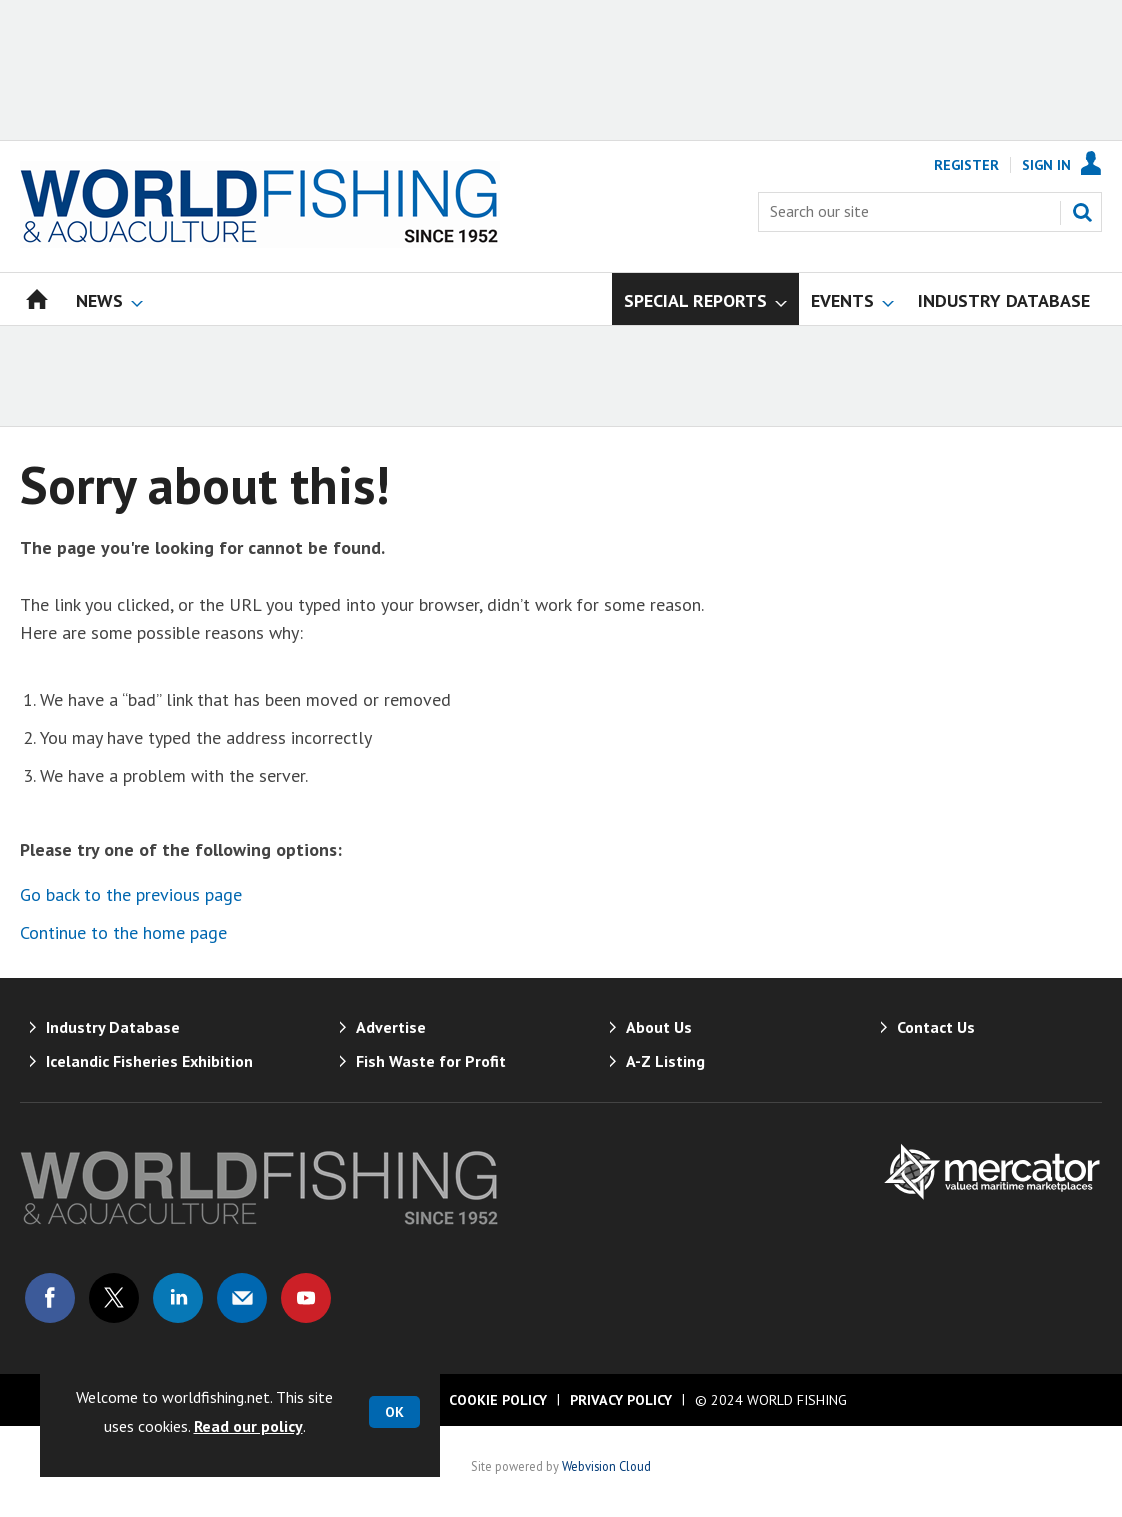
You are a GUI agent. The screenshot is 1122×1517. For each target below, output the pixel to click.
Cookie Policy (498, 1400)
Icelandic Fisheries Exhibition (149, 1061)
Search (1082, 212)
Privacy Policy (621, 1400)
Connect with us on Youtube (306, 1298)
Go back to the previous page (131, 894)
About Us (659, 1027)
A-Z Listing (665, 1061)
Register (966, 165)
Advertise (391, 1027)
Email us (242, 1298)
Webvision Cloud (606, 1466)
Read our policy (248, 1426)
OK (394, 1412)
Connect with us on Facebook (50, 1298)
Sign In (1046, 165)
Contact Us (936, 1027)
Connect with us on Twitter (114, 1298)
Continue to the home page (123, 932)
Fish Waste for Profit (431, 1061)
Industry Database (113, 1027)
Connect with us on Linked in (178, 1298)
